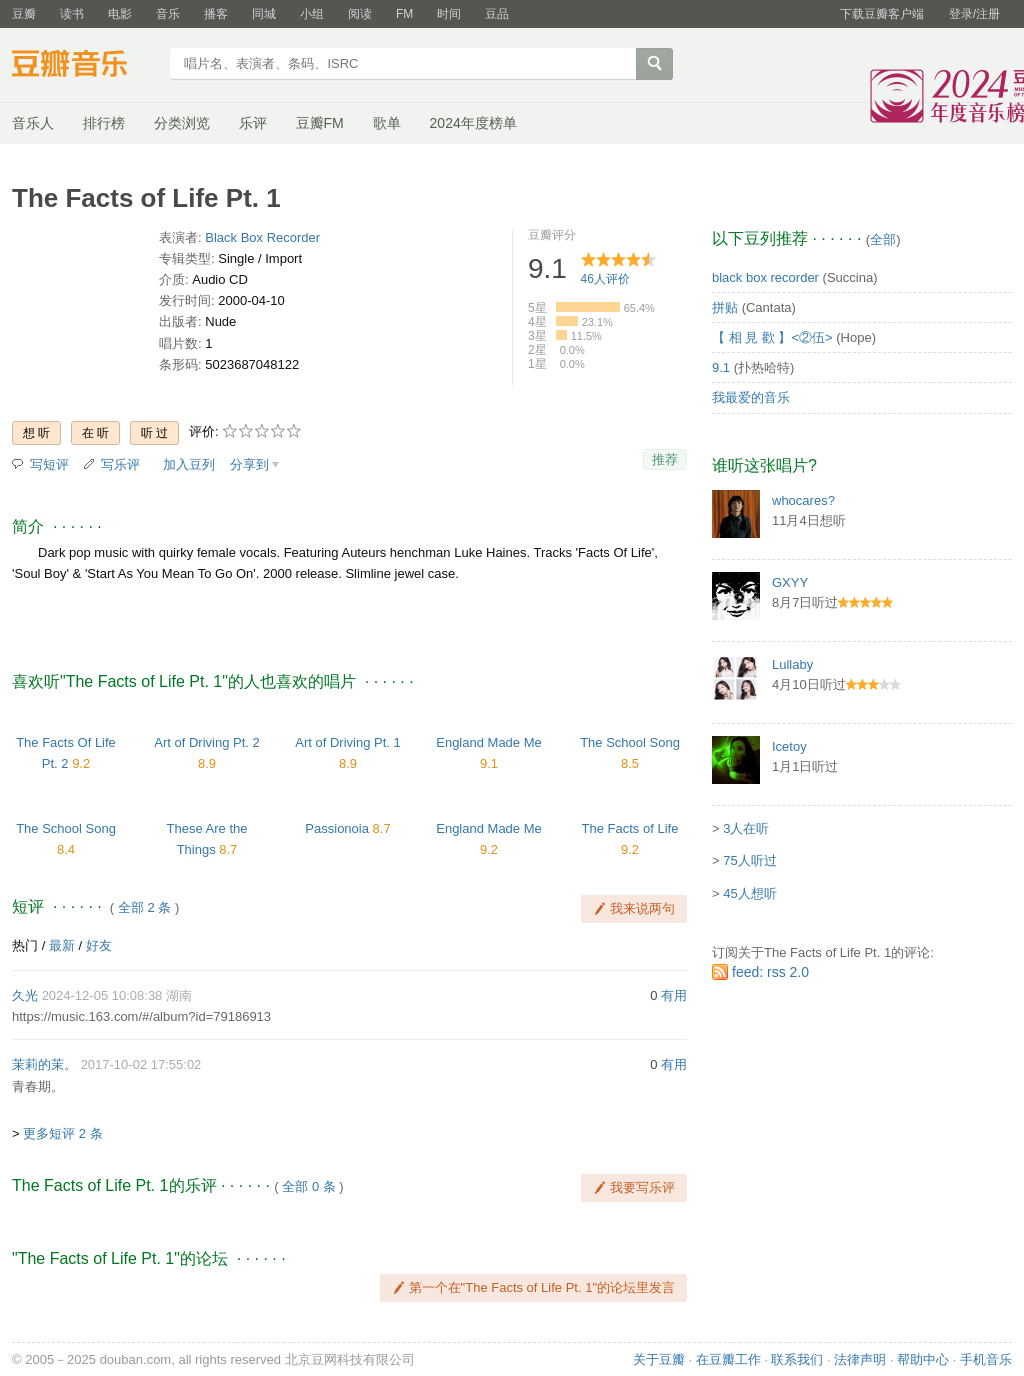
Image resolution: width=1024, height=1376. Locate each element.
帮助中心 (923, 1359)
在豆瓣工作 (728, 1359)
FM (404, 14)
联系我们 (797, 1359)
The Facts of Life (630, 828)
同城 (264, 14)
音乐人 (33, 123)
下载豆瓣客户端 (882, 14)
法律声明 (860, 1359)
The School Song (630, 742)
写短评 (49, 464)
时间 (449, 14)
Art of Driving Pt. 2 (206, 742)
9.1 (721, 367)
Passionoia (337, 828)
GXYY (790, 582)
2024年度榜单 (473, 123)
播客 (216, 14)
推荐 (665, 459)
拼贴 (725, 307)
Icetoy (789, 746)
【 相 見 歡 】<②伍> (772, 337)
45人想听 (749, 893)
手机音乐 (986, 1359)
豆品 (497, 14)
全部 (883, 239)
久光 (25, 995)
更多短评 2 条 (62, 1133)
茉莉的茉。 (44, 1064)
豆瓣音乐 (84, 66)
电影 (120, 14)
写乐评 (120, 464)
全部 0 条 (308, 1186)
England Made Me (489, 742)
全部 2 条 (144, 907)
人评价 (605, 279)
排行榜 (104, 123)
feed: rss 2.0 (770, 972)
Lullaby (792, 664)
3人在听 (746, 828)
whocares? (803, 500)
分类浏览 (182, 123)
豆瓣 (24, 14)
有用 (674, 995)
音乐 (168, 14)
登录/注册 (974, 14)
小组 (312, 14)
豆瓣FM (320, 123)
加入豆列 (189, 464)
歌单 (387, 123)
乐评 (253, 123)
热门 (25, 945)
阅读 (360, 14)
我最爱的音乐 (751, 397)
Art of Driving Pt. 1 (347, 742)
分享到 (249, 464)
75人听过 (749, 860)
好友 (99, 945)
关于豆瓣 (659, 1359)
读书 (72, 14)
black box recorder (765, 277)
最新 (62, 945)
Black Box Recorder (262, 237)
